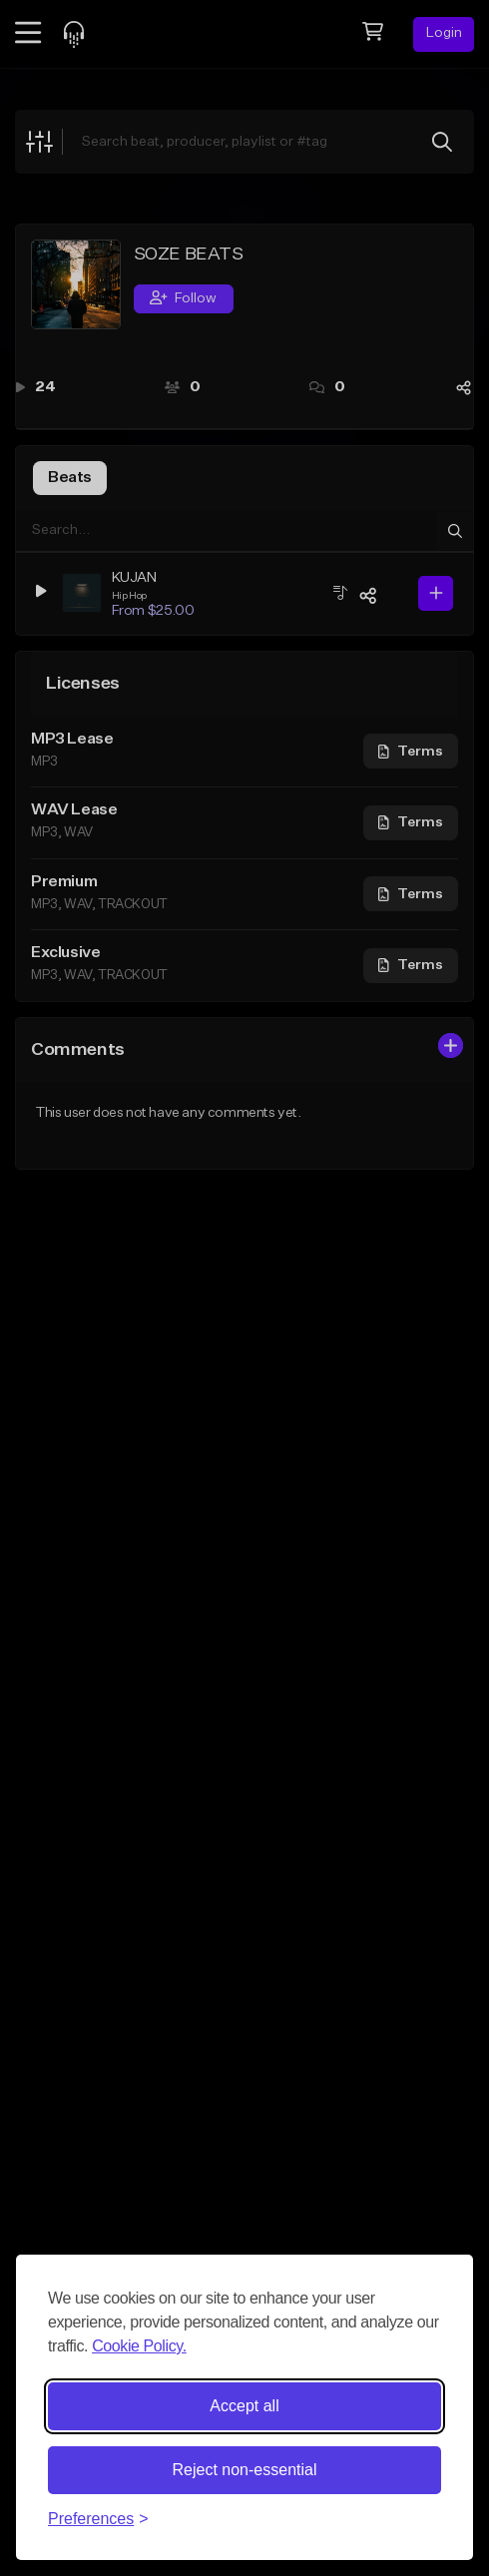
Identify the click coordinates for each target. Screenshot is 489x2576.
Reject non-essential (245, 2469)
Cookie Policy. (139, 2345)
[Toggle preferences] (98, 2519)
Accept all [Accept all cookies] (244, 2405)
